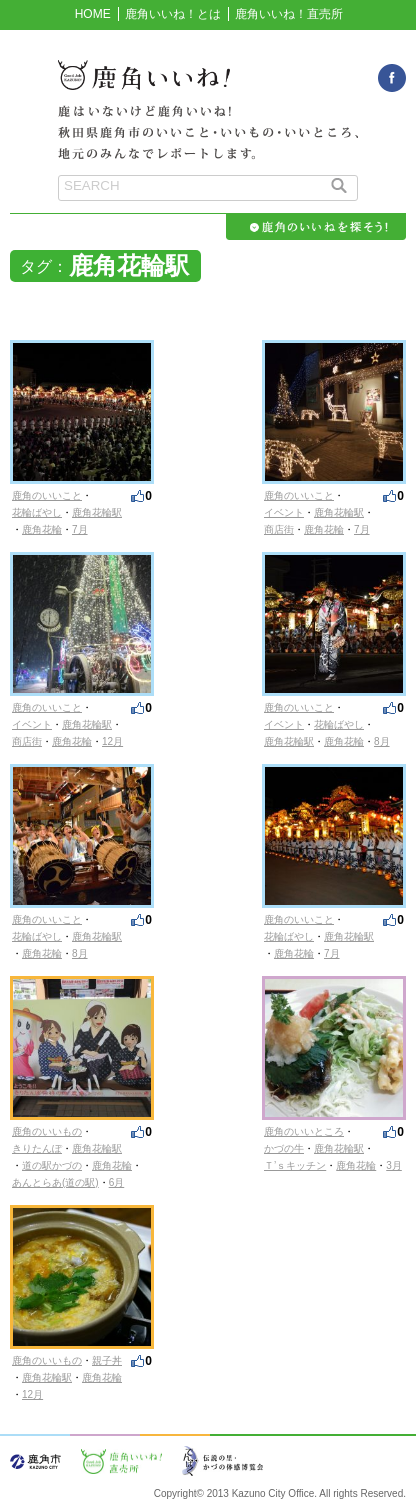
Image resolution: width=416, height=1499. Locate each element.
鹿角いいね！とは (173, 14)
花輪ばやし (37, 512)
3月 (394, 1165)
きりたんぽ (37, 1148)
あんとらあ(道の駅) (55, 1182)
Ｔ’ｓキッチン (295, 1165)
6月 (117, 1182)
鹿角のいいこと (47, 495)
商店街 (279, 529)
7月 (80, 529)
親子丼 (107, 1360)
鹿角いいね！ (208, 86)
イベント (284, 512)
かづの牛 (284, 1148)
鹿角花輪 (42, 529)
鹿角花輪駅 (97, 512)
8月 (382, 741)
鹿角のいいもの (47, 1131)
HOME (93, 14)
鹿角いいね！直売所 (289, 14)
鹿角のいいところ (304, 1131)
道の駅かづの (52, 1165)
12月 (112, 741)
